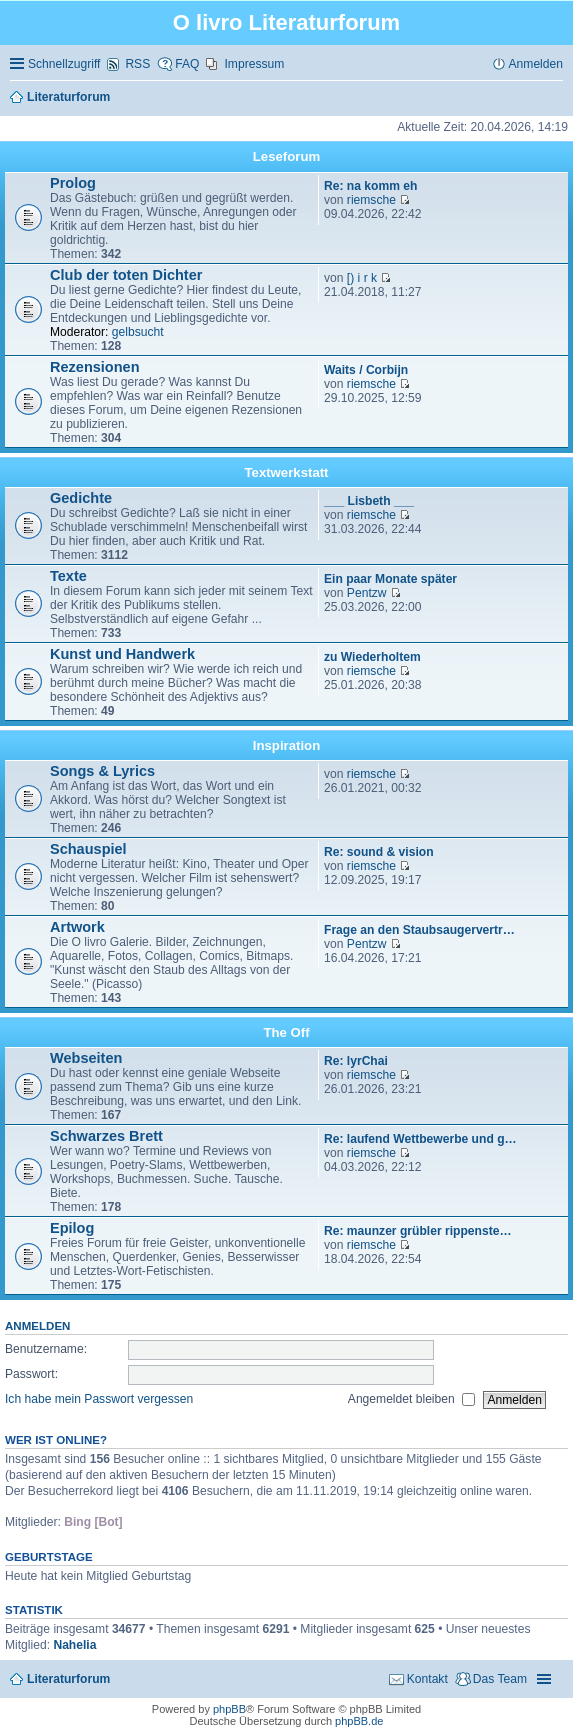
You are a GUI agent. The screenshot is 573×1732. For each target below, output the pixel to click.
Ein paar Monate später (390, 579)
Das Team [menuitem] (500, 1679)
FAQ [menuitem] (187, 64)
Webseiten (86, 1058)
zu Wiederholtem (372, 657)
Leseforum (286, 156)
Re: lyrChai (356, 1061)
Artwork (77, 927)
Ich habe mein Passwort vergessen (99, 1399)
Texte (68, 576)
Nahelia (74, 1645)
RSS (137, 64)
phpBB (229, 1709)
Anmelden (37, 1326)
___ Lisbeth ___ (369, 501)
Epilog (72, 1228)
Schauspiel (88, 849)
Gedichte (81, 498)
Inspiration (286, 745)
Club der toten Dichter (126, 275)
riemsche (371, 200)
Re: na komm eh (370, 186)
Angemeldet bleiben (411, 1399)
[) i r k (362, 278)
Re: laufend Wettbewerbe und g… (420, 1139)
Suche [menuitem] (556, 98)
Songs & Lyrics (102, 771)
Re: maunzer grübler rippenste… (418, 1231)
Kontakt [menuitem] (427, 1679)
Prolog (73, 183)
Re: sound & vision (379, 852)
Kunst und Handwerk (122, 654)
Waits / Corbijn (366, 370)
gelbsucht (138, 332)
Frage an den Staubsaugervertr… (419, 930)
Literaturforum (68, 1679)
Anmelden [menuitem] (536, 64)
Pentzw (367, 593)
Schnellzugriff (64, 64)
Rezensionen (95, 367)
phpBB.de (359, 1721)
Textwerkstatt (286, 472)
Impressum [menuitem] (254, 64)
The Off (286, 1032)
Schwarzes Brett (106, 1136)
